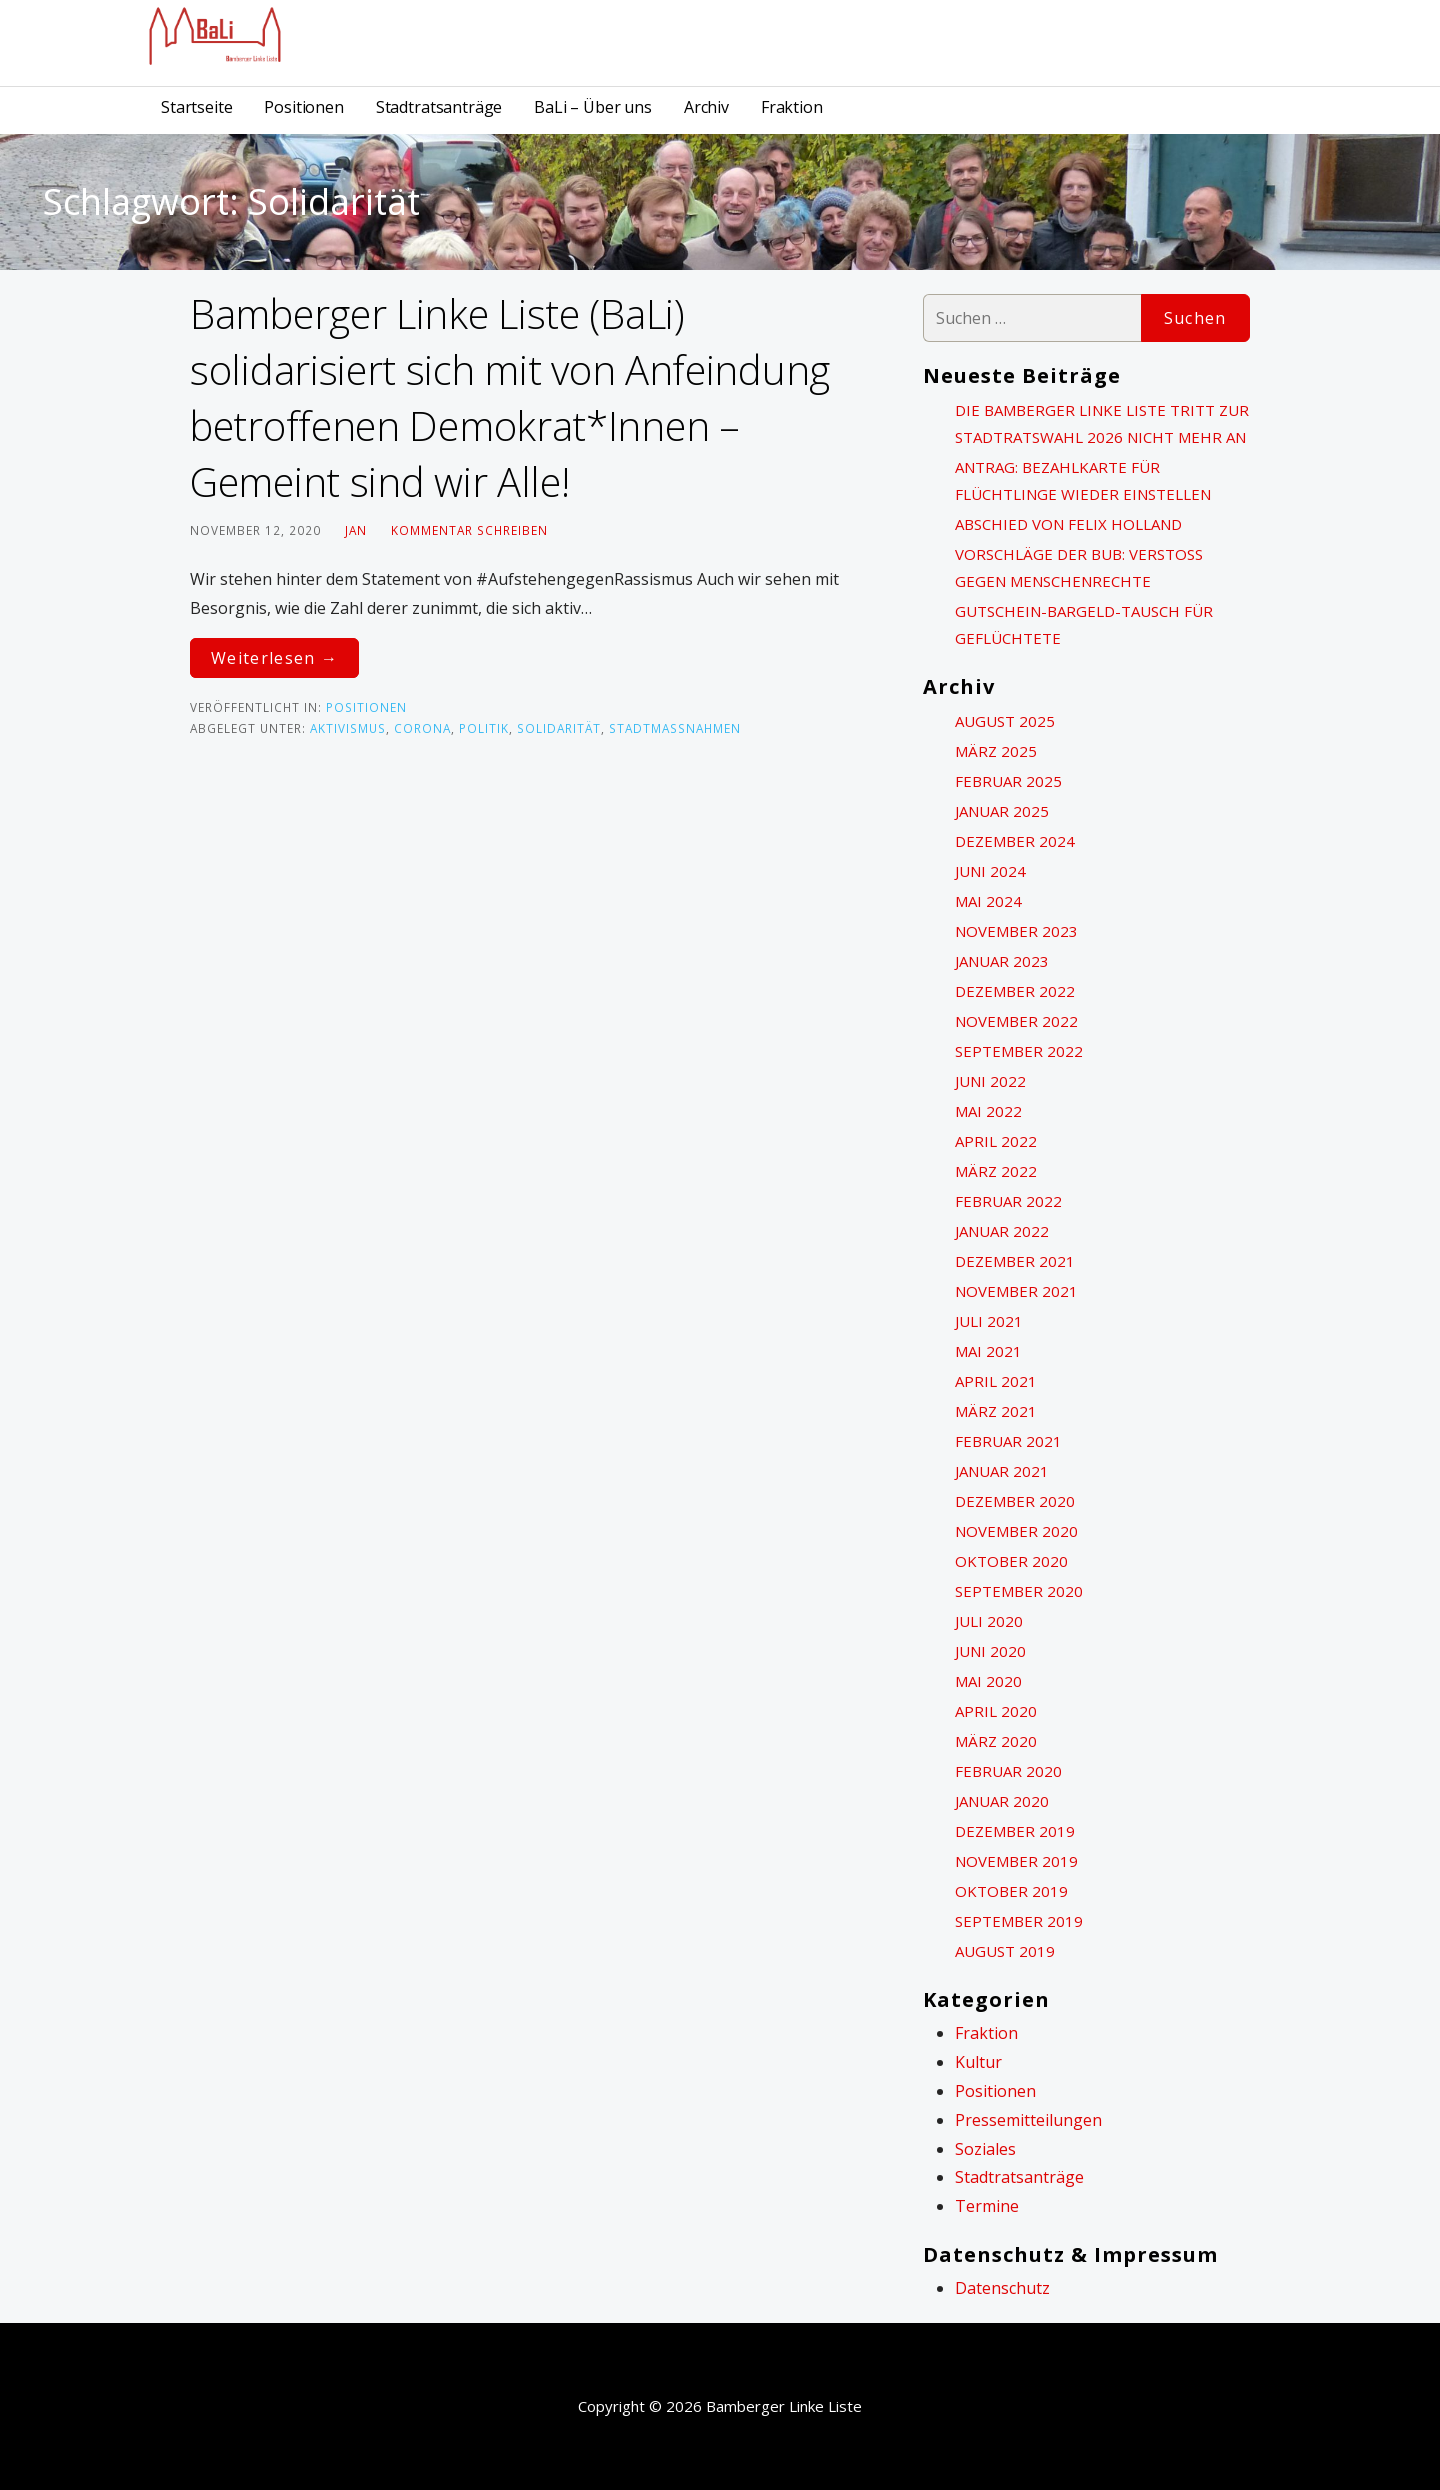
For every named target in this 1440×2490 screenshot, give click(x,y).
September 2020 (1019, 1591)
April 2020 (996, 1711)
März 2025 (996, 751)
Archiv (706, 107)
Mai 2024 (988, 901)
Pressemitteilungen (1028, 2120)
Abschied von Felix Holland (1068, 524)
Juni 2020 (990, 1651)
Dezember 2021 (1015, 1261)
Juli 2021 (989, 1321)
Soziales (985, 2149)
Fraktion (792, 107)
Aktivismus (348, 728)
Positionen (303, 107)
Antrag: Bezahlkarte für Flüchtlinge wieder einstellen (1083, 480)
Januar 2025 (1002, 811)
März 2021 (996, 1411)
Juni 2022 (990, 1081)
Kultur (978, 2062)
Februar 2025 (1008, 781)
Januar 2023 (1002, 961)
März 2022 (996, 1171)
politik (484, 728)
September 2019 (1019, 1921)
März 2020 (996, 1741)
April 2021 (996, 1381)
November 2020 (1016, 1531)
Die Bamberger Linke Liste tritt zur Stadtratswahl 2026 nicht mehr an (1102, 423)
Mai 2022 (988, 1111)
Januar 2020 (1002, 1801)
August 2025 (1005, 721)
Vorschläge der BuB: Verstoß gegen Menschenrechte (1079, 567)
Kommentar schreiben (469, 530)
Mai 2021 (988, 1351)
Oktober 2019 (1011, 1891)
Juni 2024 (990, 871)
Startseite (196, 107)
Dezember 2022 (1015, 991)
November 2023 (1016, 931)
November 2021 (1016, 1291)
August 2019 (1005, 1951)
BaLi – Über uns (593, 107)
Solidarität (559, 728)
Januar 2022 (1002, 1231)
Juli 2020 (989, 1621)
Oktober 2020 (1011, 1561)
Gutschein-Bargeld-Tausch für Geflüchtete (1084, 624)
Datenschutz (1002, 2288)
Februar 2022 (1008, 1201)
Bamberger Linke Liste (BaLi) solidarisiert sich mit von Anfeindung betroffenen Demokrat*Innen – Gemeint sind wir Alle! (510, 397)
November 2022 (1016, 1021)
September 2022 (1019, 1051)
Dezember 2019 (1015, 1831)
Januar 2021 (1002, 1471)
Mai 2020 (988, 1681)
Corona (422, 728)
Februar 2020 (1008, 1771)
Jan (356, 530)
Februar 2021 (1008, 1441)
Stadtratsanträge (439, 107)
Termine (987, 2206)
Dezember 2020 (1015, 1501)
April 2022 (996, 1141)
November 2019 (1016, 1861)
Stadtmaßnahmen (675, 728)
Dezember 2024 (1015, 841)
